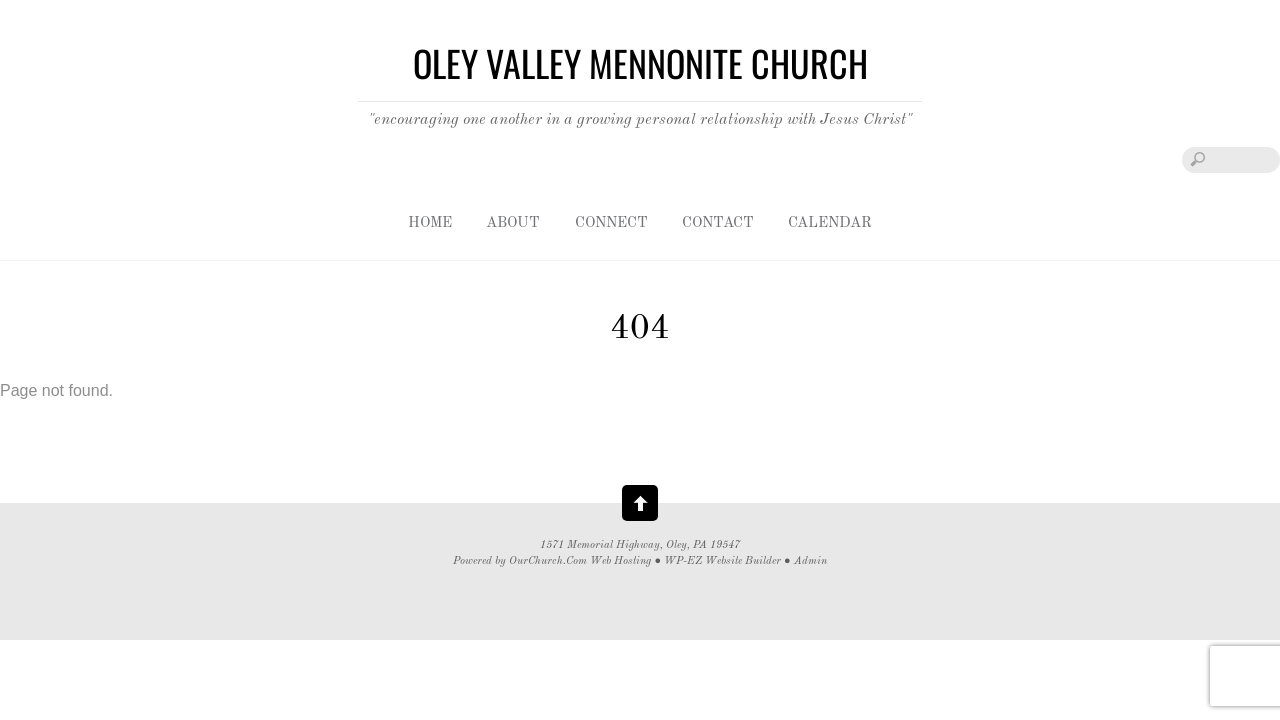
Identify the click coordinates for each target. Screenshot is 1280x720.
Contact (718, 223)
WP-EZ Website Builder (722, 561)
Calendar (830, 223)
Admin (810, 561)
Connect (611, 223)
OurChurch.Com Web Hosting (580, 561)
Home (430, 223)
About (513, 223)
